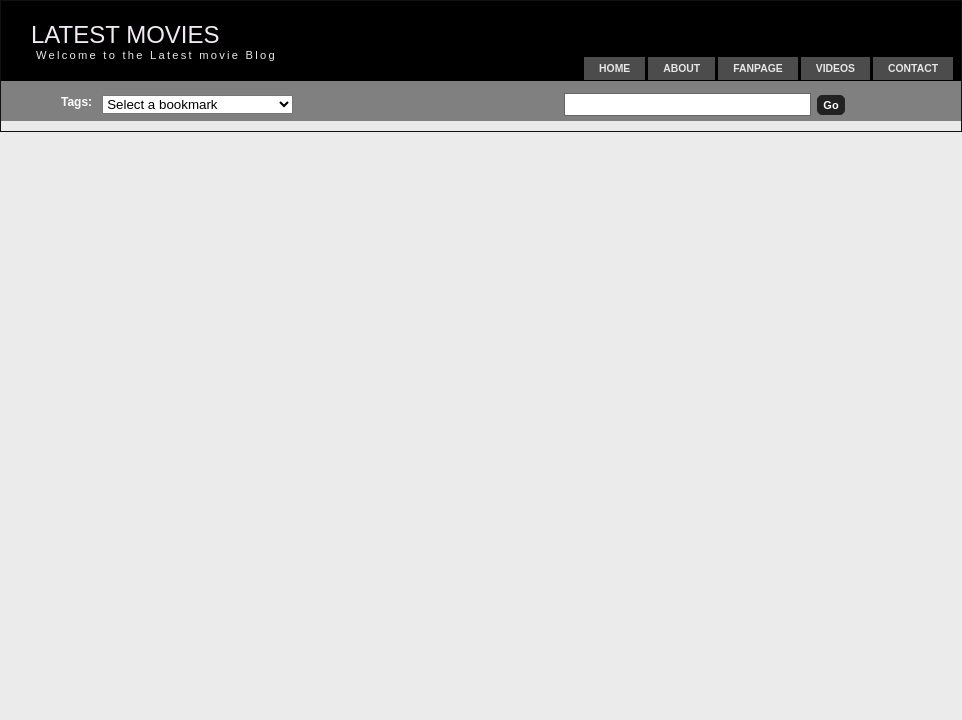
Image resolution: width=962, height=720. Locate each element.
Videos (835, 68)
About (681, 68)
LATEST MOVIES (125, 34)
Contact (913, 68)
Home (614, 68)
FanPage (757, 68)
